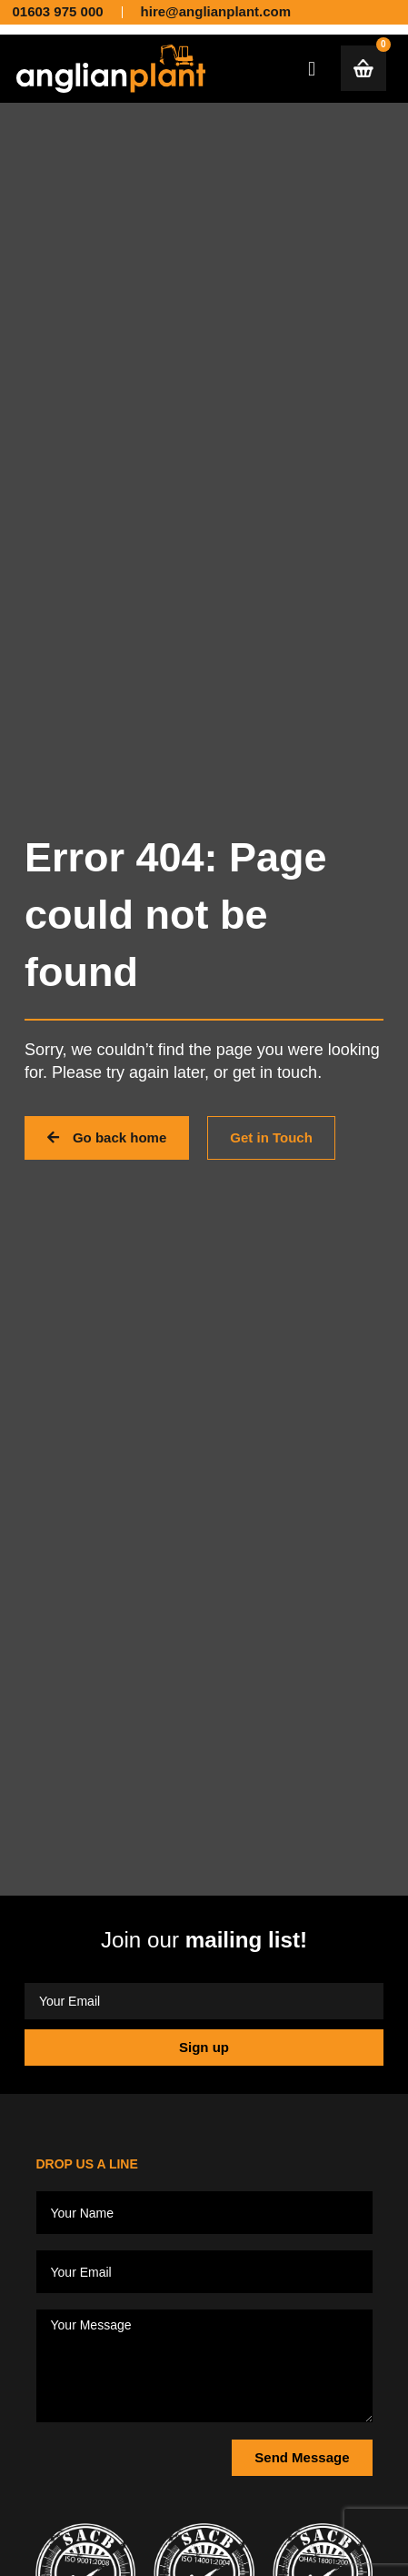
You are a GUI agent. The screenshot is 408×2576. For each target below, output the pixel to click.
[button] (312, 69)
